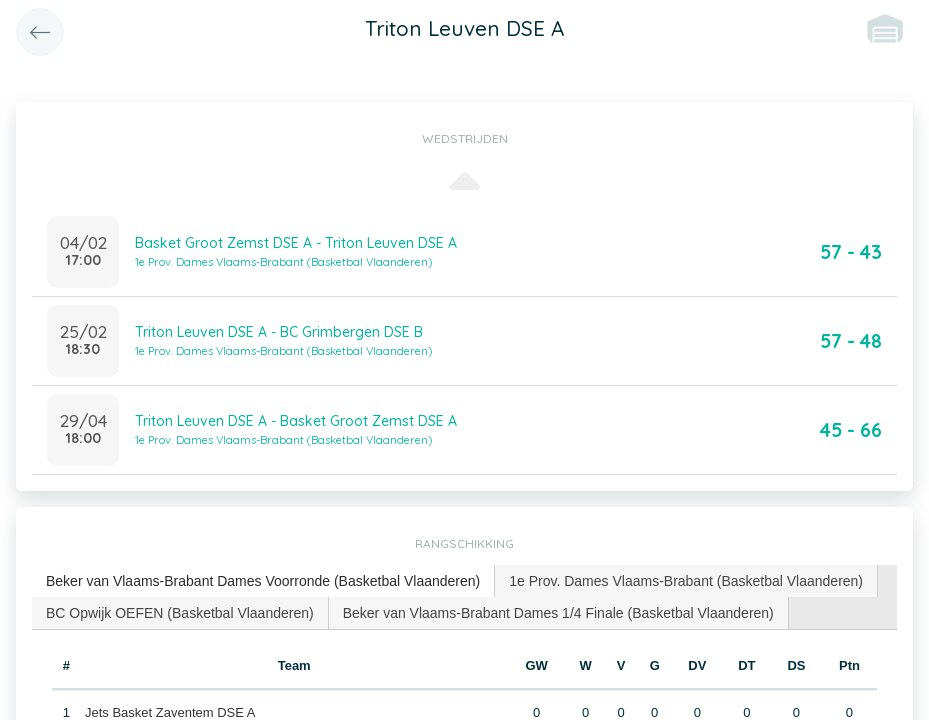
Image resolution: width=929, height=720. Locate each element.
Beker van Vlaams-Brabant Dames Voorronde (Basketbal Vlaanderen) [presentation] (263, 581)
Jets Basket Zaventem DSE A (170, 712)
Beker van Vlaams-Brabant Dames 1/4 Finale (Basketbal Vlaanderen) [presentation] (558, 613)
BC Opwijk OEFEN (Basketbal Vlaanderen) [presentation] (180, 613)
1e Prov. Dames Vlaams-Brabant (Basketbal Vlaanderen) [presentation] (686, 581)
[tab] (263, 581)
